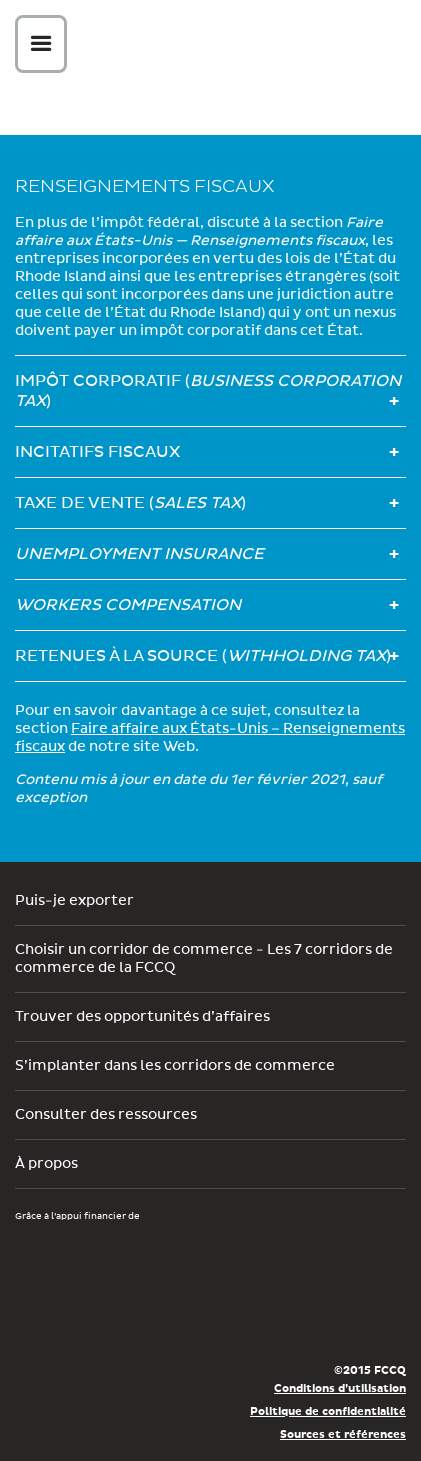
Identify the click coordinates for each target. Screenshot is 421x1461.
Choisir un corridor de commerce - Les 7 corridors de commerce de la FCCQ (204, 959)
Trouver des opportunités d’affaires (142, 1017)
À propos (46, 1164)
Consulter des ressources (106, 1115)
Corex (218, 47)
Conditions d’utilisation (340, 1388)
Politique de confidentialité (328, 1411)
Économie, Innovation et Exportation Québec (87, 1317)
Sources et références (343, 1434)
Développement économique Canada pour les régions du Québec (129, 1257)
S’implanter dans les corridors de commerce (175, 1066)
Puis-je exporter (74, 901)
